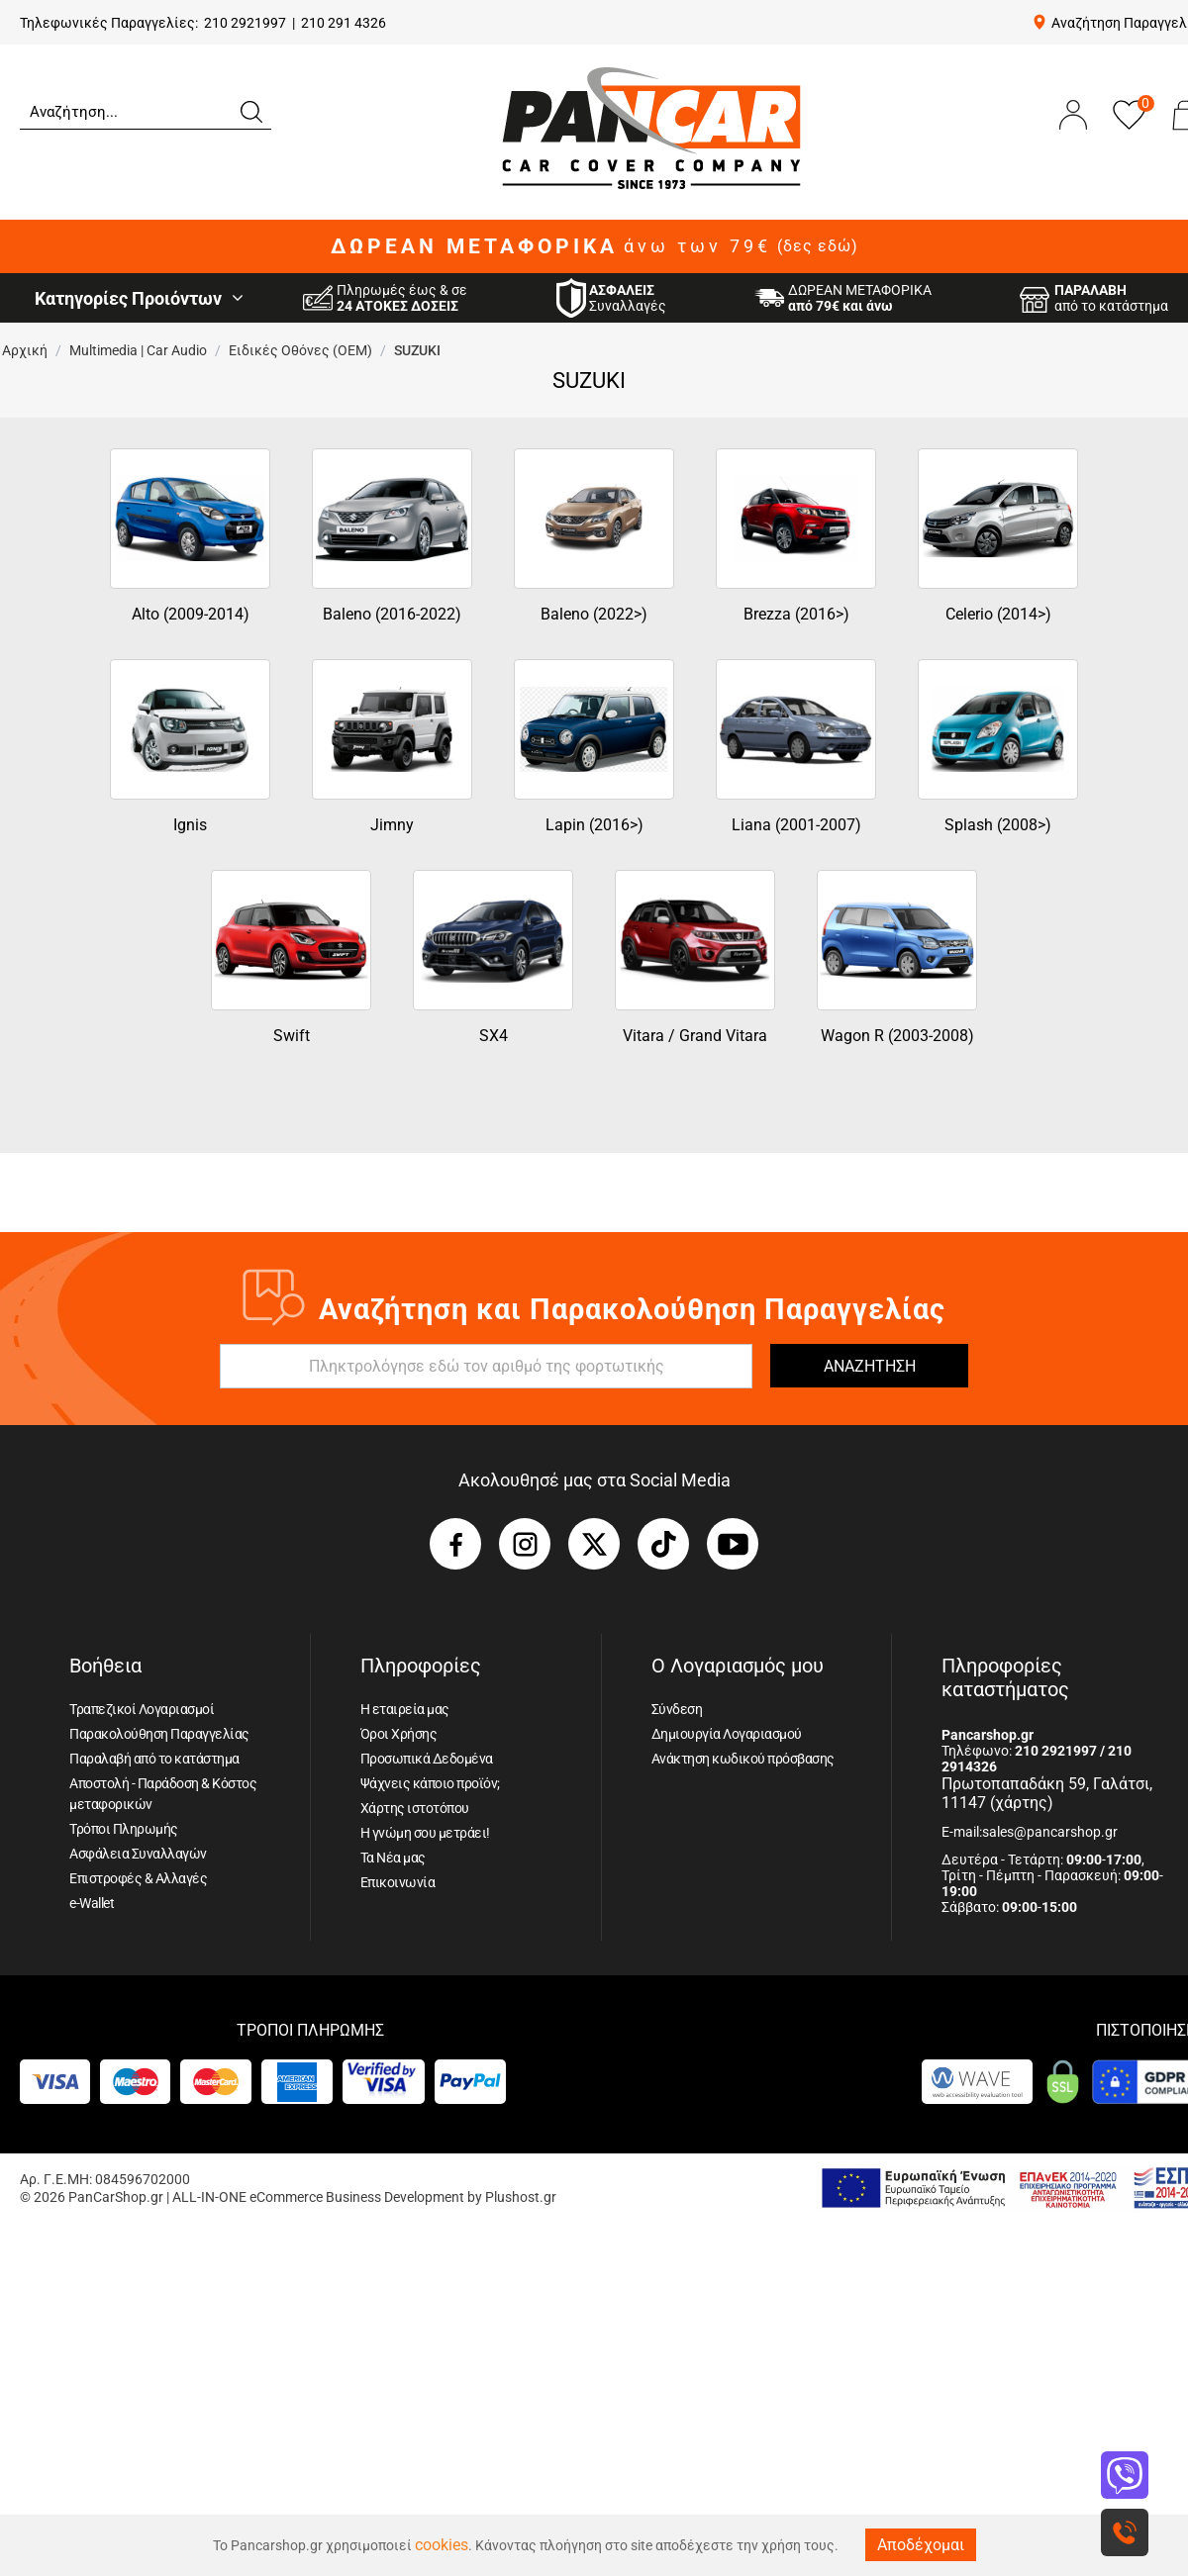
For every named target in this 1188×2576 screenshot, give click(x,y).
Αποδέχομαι (920, 2544)
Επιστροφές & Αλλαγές (138, 1878)
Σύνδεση (677, 1709)
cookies (441, 2544)
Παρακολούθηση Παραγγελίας (159, 1734)
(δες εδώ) (817, 246)
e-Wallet (91, 1903)
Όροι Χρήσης (399, 1734)
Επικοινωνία (398, 1882)
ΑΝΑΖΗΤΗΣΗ (870, 1366)
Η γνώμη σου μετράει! (425, 1833)
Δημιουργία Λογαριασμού (726, 1734)
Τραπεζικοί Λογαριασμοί (141, 1709)
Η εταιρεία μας (404, 1709)
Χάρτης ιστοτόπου (414, 1808)
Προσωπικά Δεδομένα (426, 1758)
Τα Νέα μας (393, 1857)
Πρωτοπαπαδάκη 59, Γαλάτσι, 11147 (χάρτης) (1046, 1793)
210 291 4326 (343, 23)
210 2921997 (245, 23)
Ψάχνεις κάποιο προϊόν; (430, 1783)
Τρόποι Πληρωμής (123, 1829)
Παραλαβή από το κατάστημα (154, 1758)
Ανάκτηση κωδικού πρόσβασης (743, 1758)
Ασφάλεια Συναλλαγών (138, 1853)
